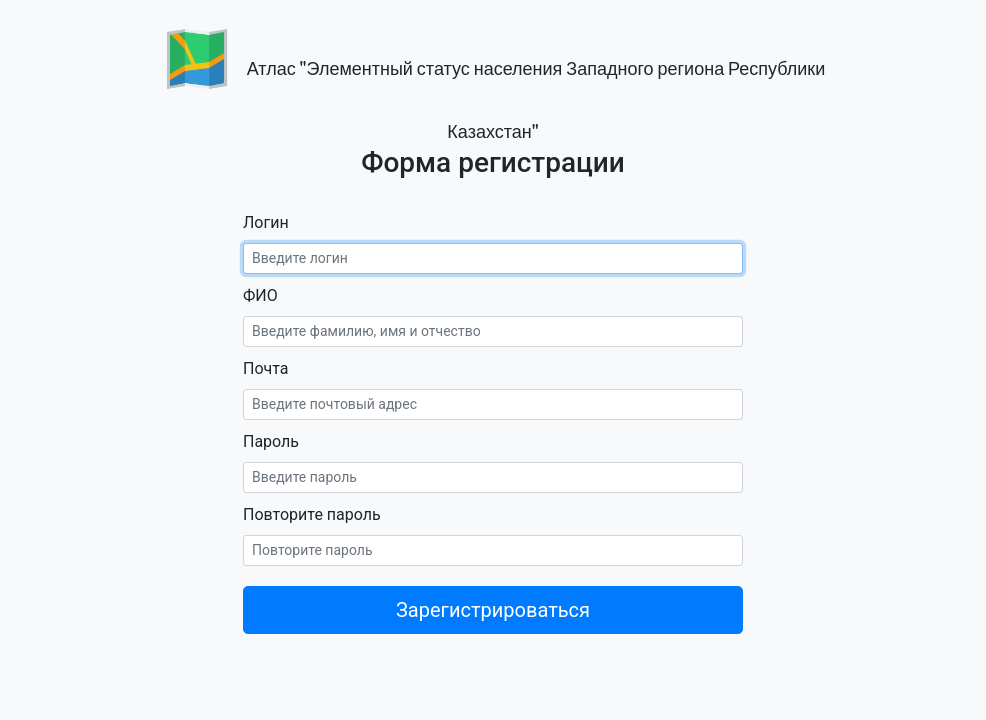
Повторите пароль (312, 514)
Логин (266, 222)
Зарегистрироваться (493, 610)
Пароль (271, 441)
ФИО (260, 295)
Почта (266, 368)
